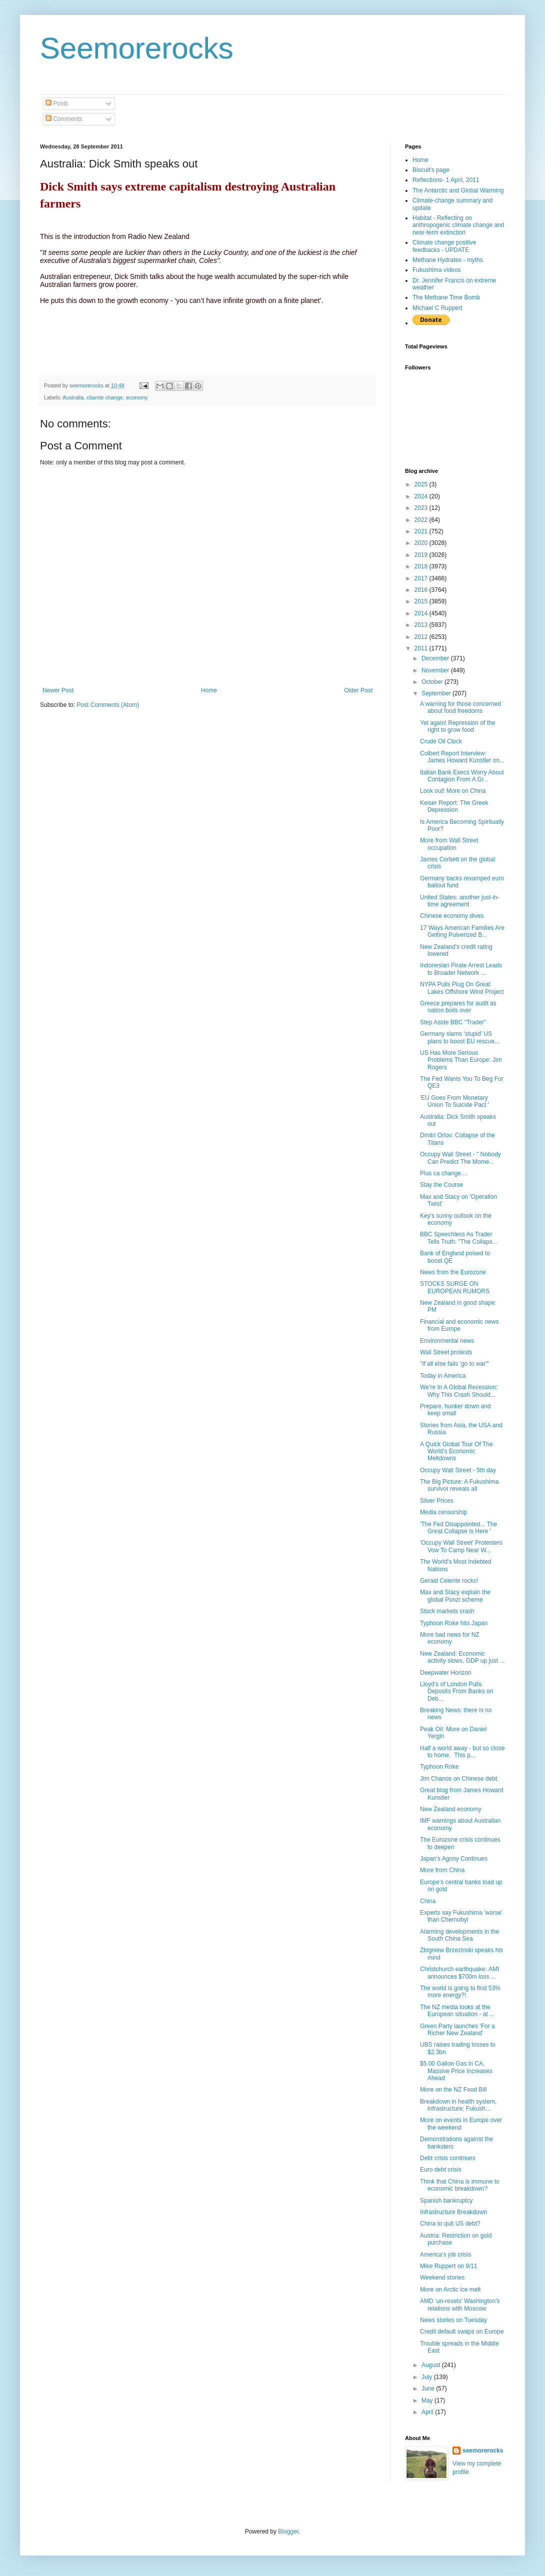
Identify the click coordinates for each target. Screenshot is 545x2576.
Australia (73, 397)
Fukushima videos (436, 269)
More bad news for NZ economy (450, 1638)
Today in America (443, 1375)
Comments (64, 118)
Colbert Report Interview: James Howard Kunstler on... (462, 757)
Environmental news (447, 1340)
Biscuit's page (431, 169)
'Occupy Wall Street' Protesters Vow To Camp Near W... (461, 1546)
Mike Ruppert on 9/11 (449, 2266)
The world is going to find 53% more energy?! (460, 1992)
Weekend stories (442, 2277)
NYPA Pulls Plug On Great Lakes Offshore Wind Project (462, 988)
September (437, 693)
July (428, 2377)
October (433, 681)
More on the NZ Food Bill (453, 2089)
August (432, 2365)
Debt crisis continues (448, 2158)
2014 (422, 613)
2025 (422, 484)
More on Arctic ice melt (450, 2289)
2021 (422, 531)
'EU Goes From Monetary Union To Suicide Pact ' (454, 1101)
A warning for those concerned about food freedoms (460, 707)
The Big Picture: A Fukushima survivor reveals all (459, 1485)
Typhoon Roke (439, 1766)
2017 (422, 578)
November (436, 670)
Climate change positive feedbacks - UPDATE (444, 246)
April (428, 2412)
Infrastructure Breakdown (453, 2212)
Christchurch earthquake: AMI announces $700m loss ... (459, 1973)
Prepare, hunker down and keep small (455, 1410)
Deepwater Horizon (446, 1672)
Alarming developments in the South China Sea (459, 1935)
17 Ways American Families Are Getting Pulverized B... (462, 931)
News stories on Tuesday (453, 2320)
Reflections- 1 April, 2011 (445, 179)
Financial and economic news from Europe (459, 1325)
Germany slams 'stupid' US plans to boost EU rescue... (460, 1037)
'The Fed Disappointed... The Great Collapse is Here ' (458, 1528)
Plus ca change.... (444, 1173)
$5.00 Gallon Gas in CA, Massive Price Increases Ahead (456, 2071)
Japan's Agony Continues (454, 1858)
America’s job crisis (445, 2254)
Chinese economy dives (452, 915)
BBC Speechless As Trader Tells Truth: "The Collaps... (459, 1238)
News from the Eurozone (453, 1272)
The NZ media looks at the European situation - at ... (457, 2011)
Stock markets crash (447, 1611)
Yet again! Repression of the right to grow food (457, 726)
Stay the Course (441, 1184)
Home (209, 690)
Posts (57, 103)
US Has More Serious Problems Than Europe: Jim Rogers (461, 1060)
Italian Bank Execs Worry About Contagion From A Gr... (462, 776)
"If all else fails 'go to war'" (454, 1363)
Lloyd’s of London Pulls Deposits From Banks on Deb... (456, 1691)
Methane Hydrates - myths (447, 259)
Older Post (358, 690)
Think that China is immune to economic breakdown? (460, 2185)
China (428, 1901)
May (428, 2400)
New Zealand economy (451, 1809)
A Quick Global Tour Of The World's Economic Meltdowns (456, 1451)
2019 (422, 554)
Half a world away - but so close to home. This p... (462, 1752)
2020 (422, 542)
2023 (422, 507)
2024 (422, 496)
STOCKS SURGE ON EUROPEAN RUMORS (455, 1287)
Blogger (288, 2531)
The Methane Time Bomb (446, 297)
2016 (422, 589)
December (436, 658)
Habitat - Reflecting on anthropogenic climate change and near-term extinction (458, 225)
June (429, 2388)
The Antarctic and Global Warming (458, 190)
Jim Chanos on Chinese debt (458, 1778)
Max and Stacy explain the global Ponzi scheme (455, 1596)
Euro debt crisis (441, 2169)
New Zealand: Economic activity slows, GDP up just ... (462, 1657)
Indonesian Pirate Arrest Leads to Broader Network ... (461, 969)
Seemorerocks (137, 48)
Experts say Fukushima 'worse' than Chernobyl (461, 1916)
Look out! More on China (453, 790)
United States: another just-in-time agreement (460, 901)
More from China (442, 1870)
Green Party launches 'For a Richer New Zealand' (457, 2030)
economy (137, 397)
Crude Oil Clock (441, 741)
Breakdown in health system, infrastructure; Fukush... (458, 2105)
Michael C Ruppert (437, 307)
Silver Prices (437, 1500)
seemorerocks (482, 2450)
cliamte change (104, 397)
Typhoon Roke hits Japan (454, 1623)
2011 (422, 648)
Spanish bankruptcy (446, 2200)
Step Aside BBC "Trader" (453, 1022)
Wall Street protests (446, 1352)
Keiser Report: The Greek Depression (454, 806)
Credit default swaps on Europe (462, 2331)
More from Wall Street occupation (449, 844)
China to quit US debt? (450, 2223)
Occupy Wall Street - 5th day (458, 1470)
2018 (422, 566)
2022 (422, 519)
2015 (422, 601)
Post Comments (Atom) (107, 704)
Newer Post (58, 690)
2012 (422, 636)
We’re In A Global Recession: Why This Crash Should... (459, 1391)
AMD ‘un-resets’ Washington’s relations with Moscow (460, 2305)
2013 (422, 624)
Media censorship (443, 1512)
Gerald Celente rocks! (449, 1580)
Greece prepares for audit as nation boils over (458, 1007)
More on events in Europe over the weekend (461, 2124)
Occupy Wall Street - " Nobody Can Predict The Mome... (460, 1158)
